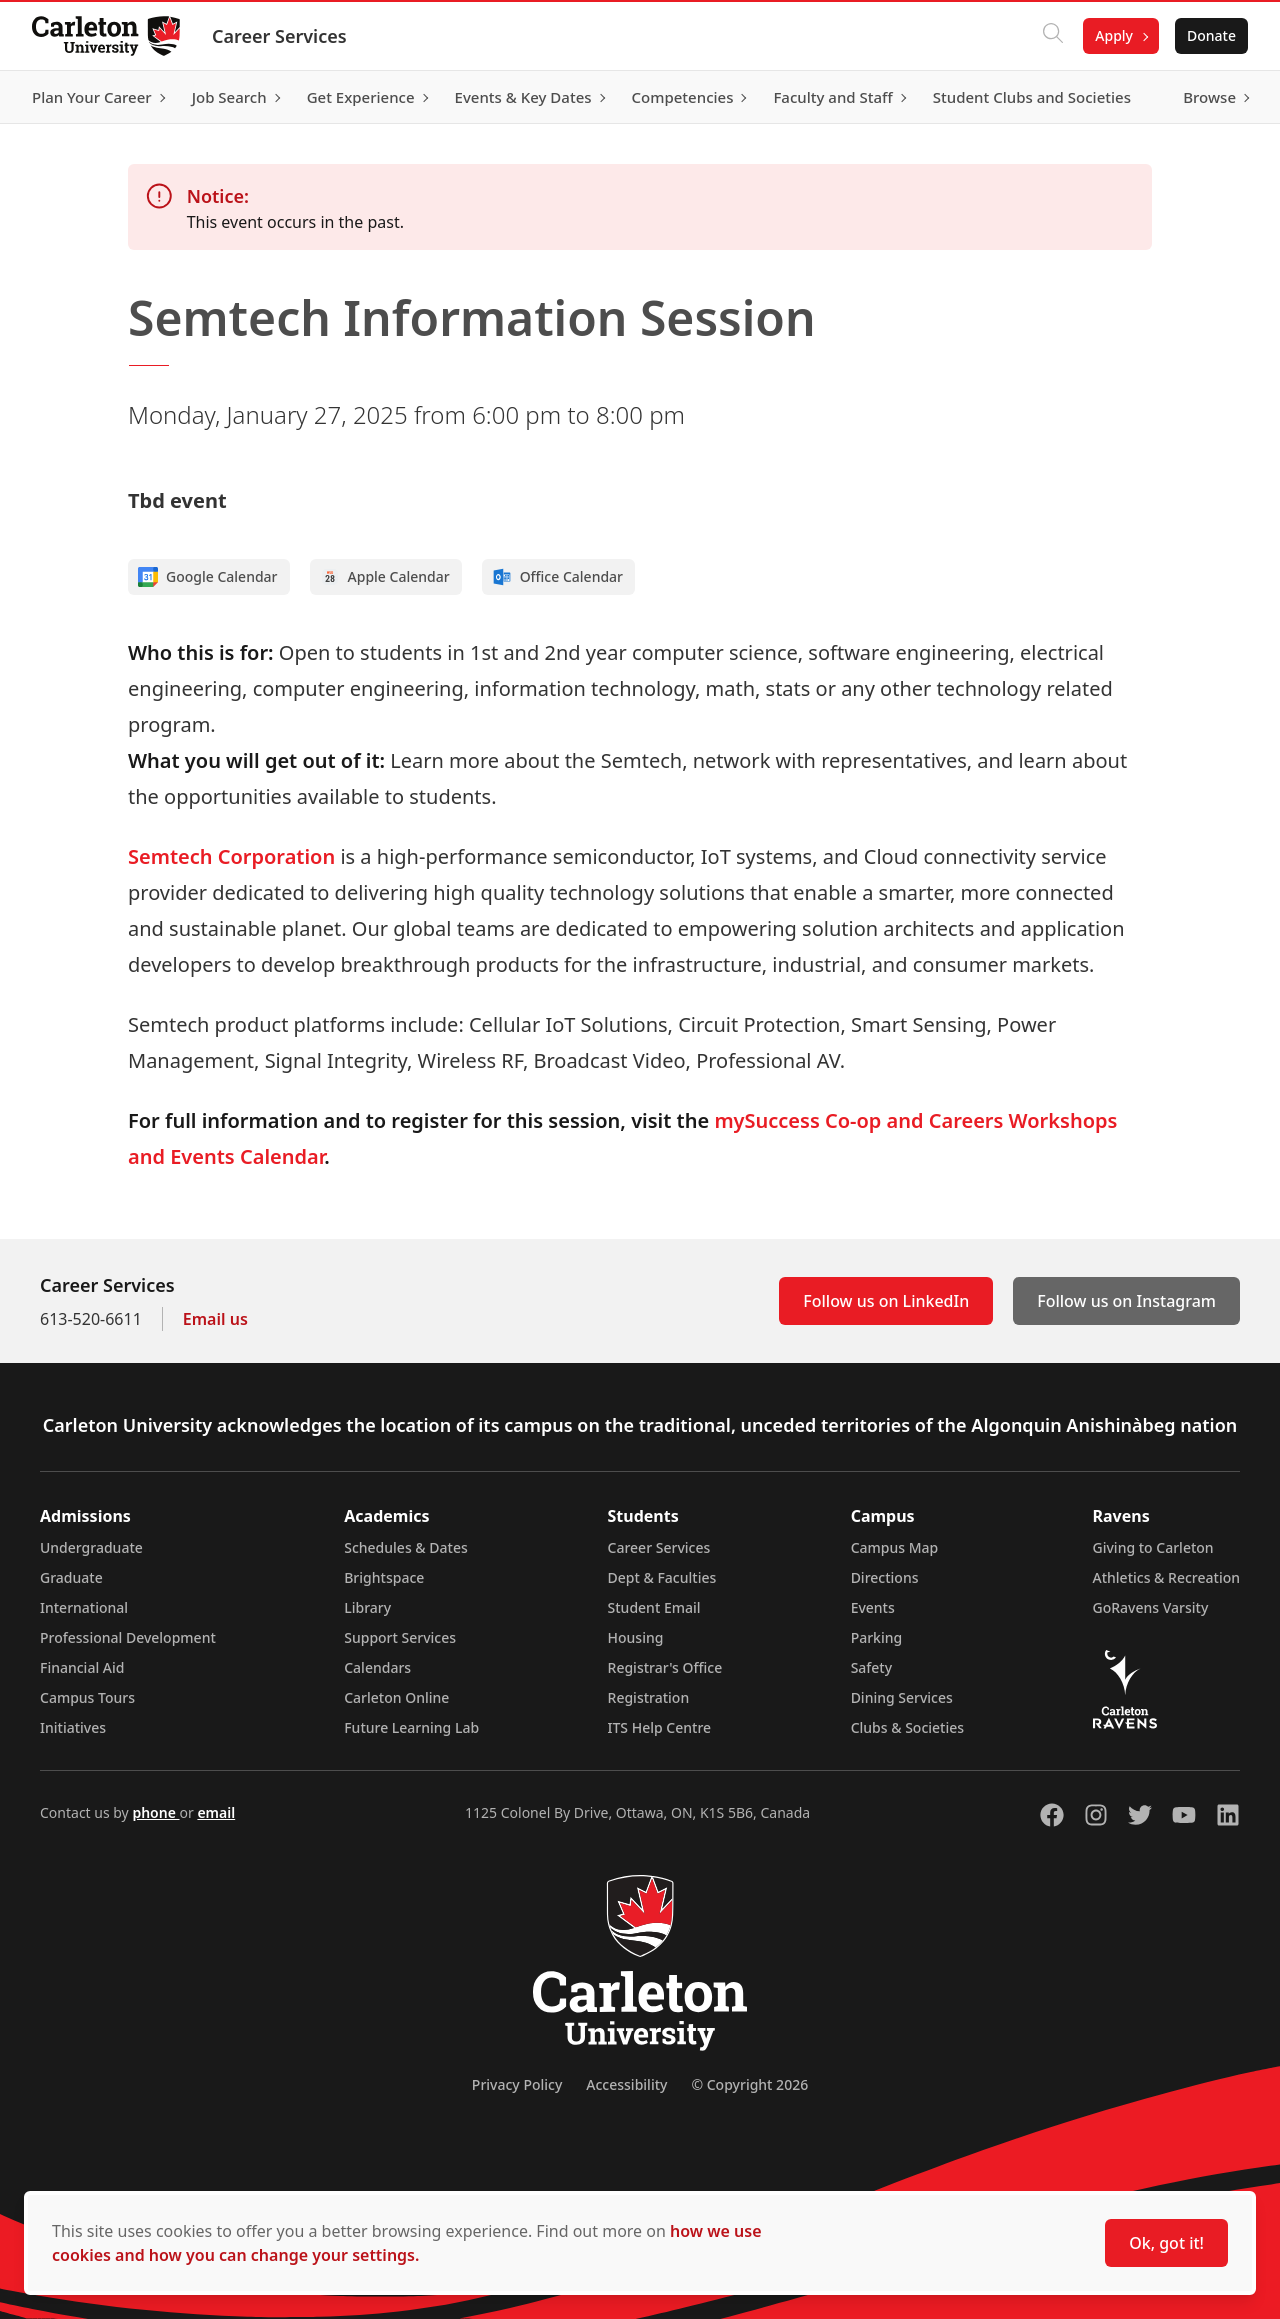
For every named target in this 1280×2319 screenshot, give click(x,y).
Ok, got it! (1166, 2243)
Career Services (279, 36)
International (84, 1607)
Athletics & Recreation (1166, 1577)
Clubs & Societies (907, 1727)
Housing (636, 1637)
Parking (877, 1637)
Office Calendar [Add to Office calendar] (557, 577)
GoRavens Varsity (1151, 1607)
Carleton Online (396, 1697)
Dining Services (902, 1697)
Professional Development (128, 1637)
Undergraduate (91, 1547)
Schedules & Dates (406, 1547)
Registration (649, 1697)
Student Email (654, 1607)
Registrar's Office (665, 1667)
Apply (1114, 35)
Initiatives (73, 1727)
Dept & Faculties (662, 1577)
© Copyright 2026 (749, 2084)
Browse (1209, 97)
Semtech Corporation (231, 856)
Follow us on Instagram (1126, 1301)
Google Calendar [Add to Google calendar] (208, 577)
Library (367, 1607)
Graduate (71, 1577)
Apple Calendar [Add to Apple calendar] (385, 577)
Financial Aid (82, 1667)
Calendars (377, 1667)
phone (155, 1812)
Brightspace (384, 1577)
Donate (1211, 35)
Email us (215, 1319)
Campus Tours (87, 1697)
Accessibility (626, 2084)
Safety (872, 1667)
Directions (885, 1577)
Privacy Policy (517, 2084)
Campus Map (895, 1547)
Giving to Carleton (1153, 1547)
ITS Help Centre (660, 1727)
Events (873, 1607)
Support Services (400, 1637)
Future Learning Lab (411, 1727)
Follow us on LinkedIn (886, 1301)
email (216, 1812)
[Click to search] (1053, 36)
